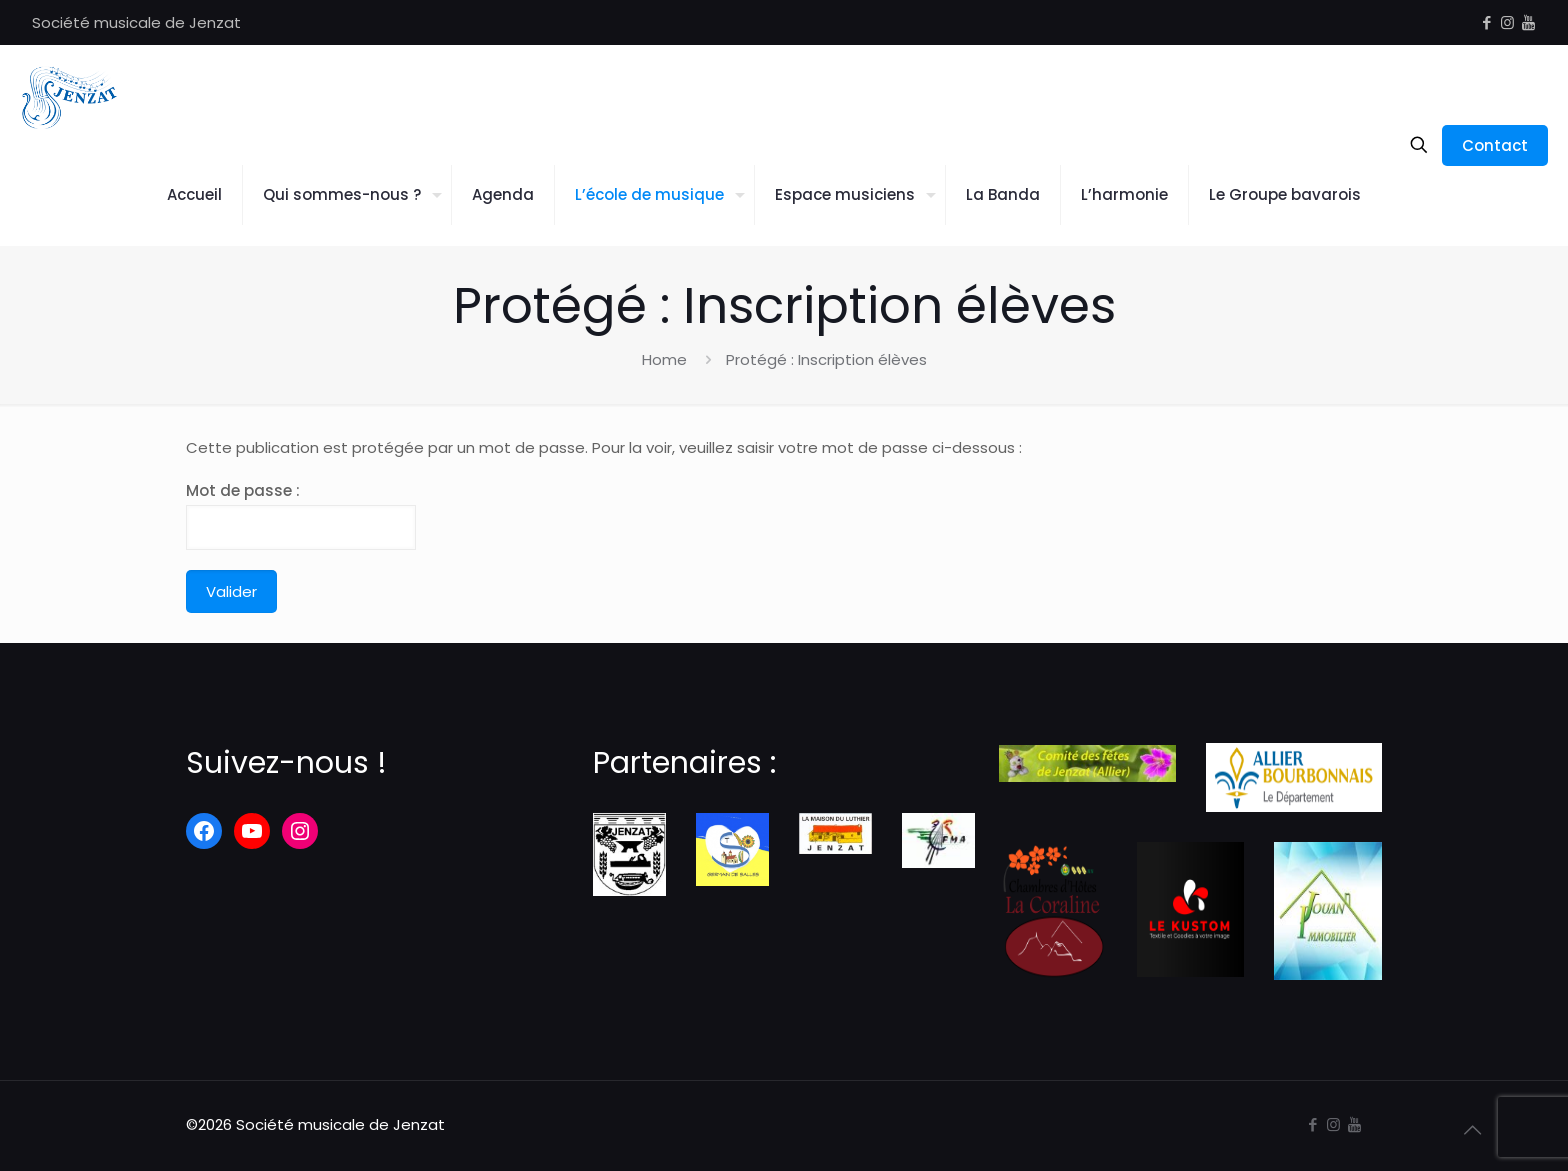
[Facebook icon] (1486, 22)
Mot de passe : (301, 515)
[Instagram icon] (1507, 22)
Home (664, 359)
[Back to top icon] (1472, 1130)
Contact (1495, 145)
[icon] (1528, 22)
